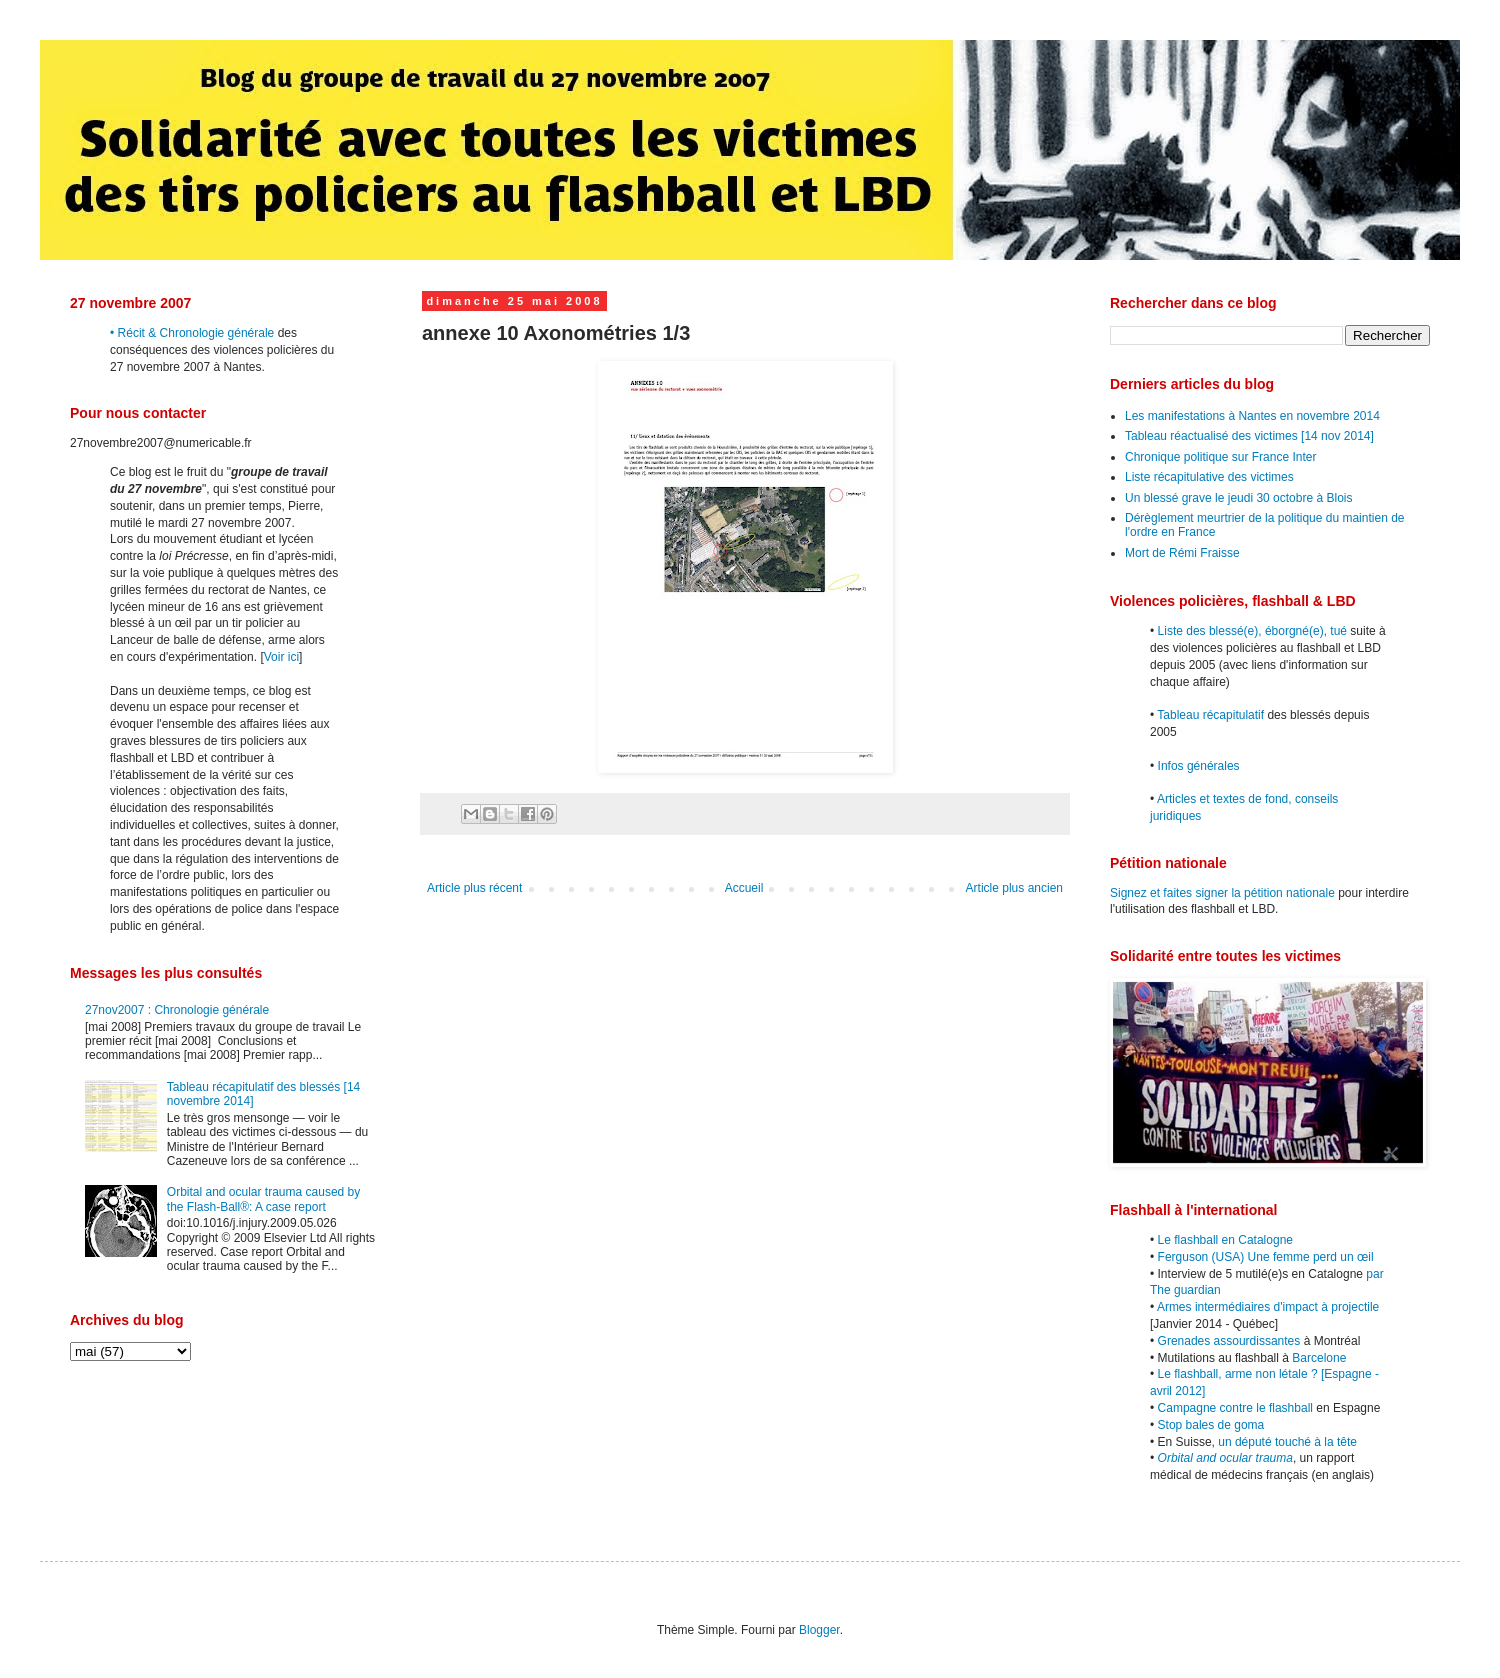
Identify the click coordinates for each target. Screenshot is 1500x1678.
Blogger (819, 1630)
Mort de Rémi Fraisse (1182, 553)
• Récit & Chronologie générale (192, 333)
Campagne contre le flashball (1235, 1408)
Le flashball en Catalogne (1225, 1240)
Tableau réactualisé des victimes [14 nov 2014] (1249, 436)
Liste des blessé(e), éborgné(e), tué (1252, 631)
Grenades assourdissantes (1229, 1341)
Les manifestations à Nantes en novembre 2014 (1252, 416)
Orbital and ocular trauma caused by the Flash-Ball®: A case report (263, 1199)
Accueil (744, 888)
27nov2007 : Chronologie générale (177, 1010)
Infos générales (1199, 766)
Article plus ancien (1014, 888)
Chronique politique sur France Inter (1220, 457)
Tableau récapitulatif (1210, 715)
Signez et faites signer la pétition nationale (1222, 893)
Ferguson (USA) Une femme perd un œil (1266, 1257)
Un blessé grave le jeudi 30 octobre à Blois (1238, 498)
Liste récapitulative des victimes (1209, 477)
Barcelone (1319, 1358)
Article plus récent (474, 888)
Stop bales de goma (1211, 1425)
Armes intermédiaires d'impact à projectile (1268, 1307)
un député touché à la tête (1287, 1442)
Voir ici (281, 657)
